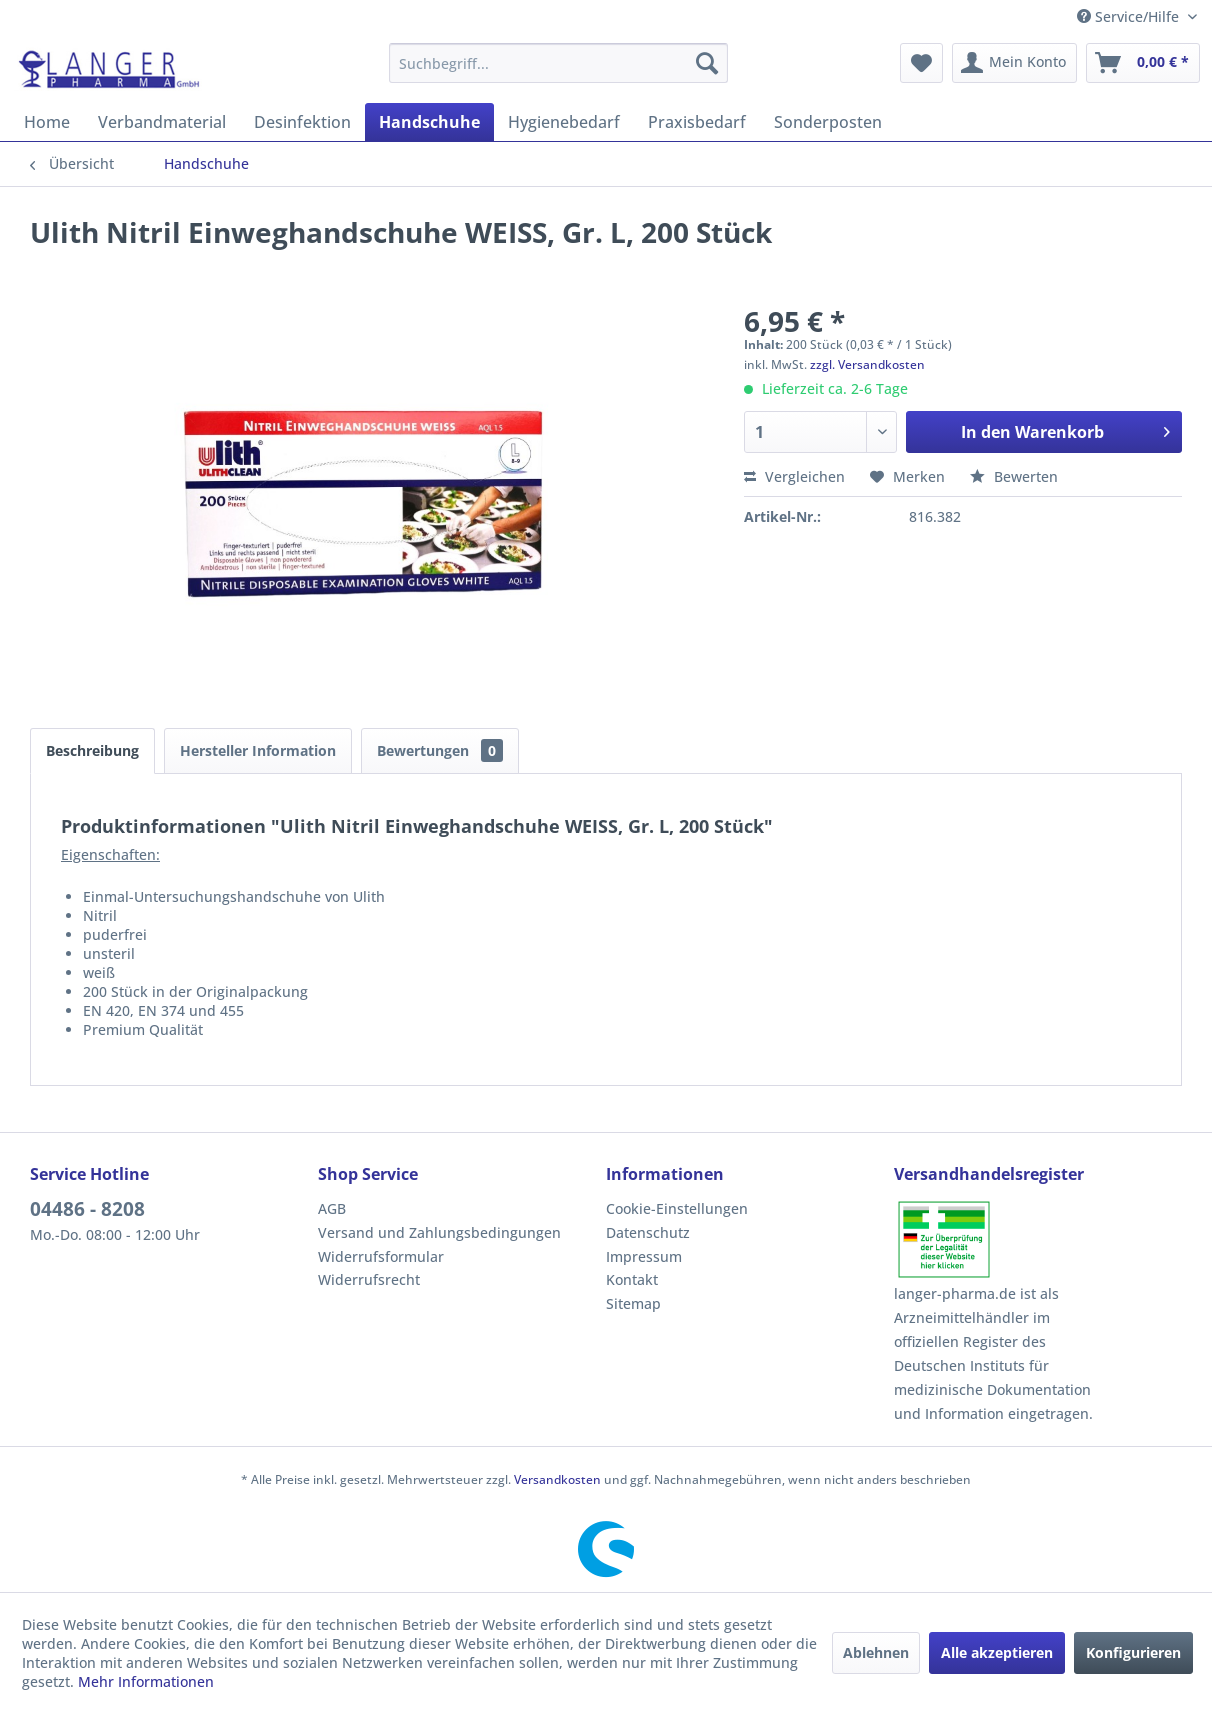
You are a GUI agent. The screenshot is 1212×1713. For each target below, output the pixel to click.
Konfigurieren (1133, 1652)
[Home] (47, 122)
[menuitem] (558, 63)
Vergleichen (794, 476)
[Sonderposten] (828, 122)
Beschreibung (92, 750)
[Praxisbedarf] (697, 122)
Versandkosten (557, 1479)
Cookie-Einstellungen (677, 1208)
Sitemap (633, 1303)
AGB (332, 1208)
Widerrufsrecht (369, 1279)
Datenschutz (648, 1232)
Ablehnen (876, 1652)
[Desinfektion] (302, 122)
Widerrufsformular (381, 1256)
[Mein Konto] (1014, 63)
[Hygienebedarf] (564, 122)
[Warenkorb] (1143, 63)
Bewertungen (440, 750)
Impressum (644, 1256)
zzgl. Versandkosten (867, 364)
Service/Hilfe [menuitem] (1130, 16)
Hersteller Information (258, 750)
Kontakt (632, 1279)
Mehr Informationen (146, 1681)
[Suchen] (707, 63)
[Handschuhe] (429, 122)
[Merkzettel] (921, 63)
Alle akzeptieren (997, 1652)
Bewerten (1014, 476)
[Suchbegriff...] (558, 63)
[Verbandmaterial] (162, 122)
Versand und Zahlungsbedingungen (439, 1232)
